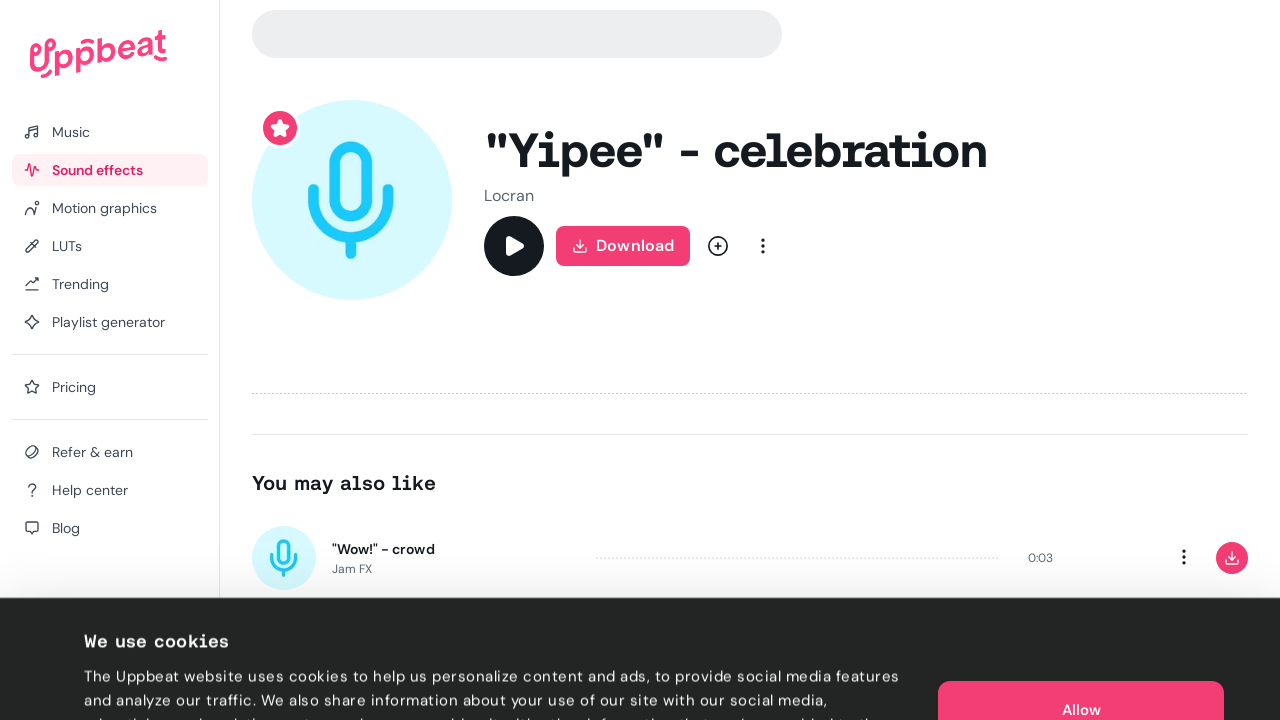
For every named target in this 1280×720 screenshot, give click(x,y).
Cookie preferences (156, 681)
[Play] (514, 246)
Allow (1081, 608)
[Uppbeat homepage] (98, 54)
